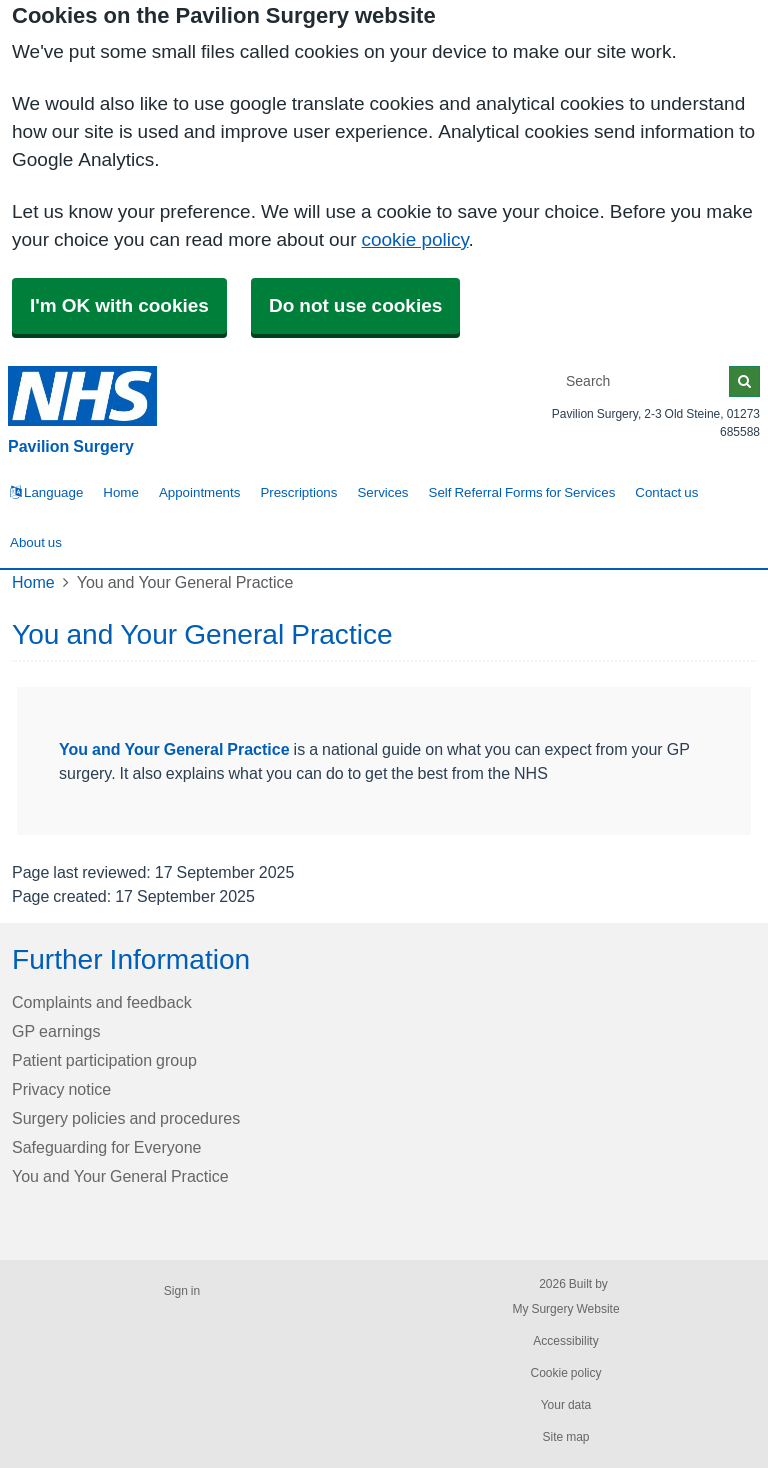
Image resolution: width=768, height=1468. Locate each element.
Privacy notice (61, 1089)
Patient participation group (104, 1060)
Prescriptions (298, 492)
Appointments (200, 492)
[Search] (644, 381)
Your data (566, 1405)
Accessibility (565, 1341)
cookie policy (414, 239)
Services (382, 492)
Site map (565, 1437)
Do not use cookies (355, 305)
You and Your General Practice (174, 749)
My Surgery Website (565, 1309)
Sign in (182, 1291)
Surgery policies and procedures (126, 1118)
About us (36, 542)
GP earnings (56, 1031)
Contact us (666, 492)
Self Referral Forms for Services (522, 492)
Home (121, 492)
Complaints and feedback (102, 1002)
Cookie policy (565, 1373)
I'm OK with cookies (119, 305)
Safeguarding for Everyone (106, 1147)
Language (46, 492)
